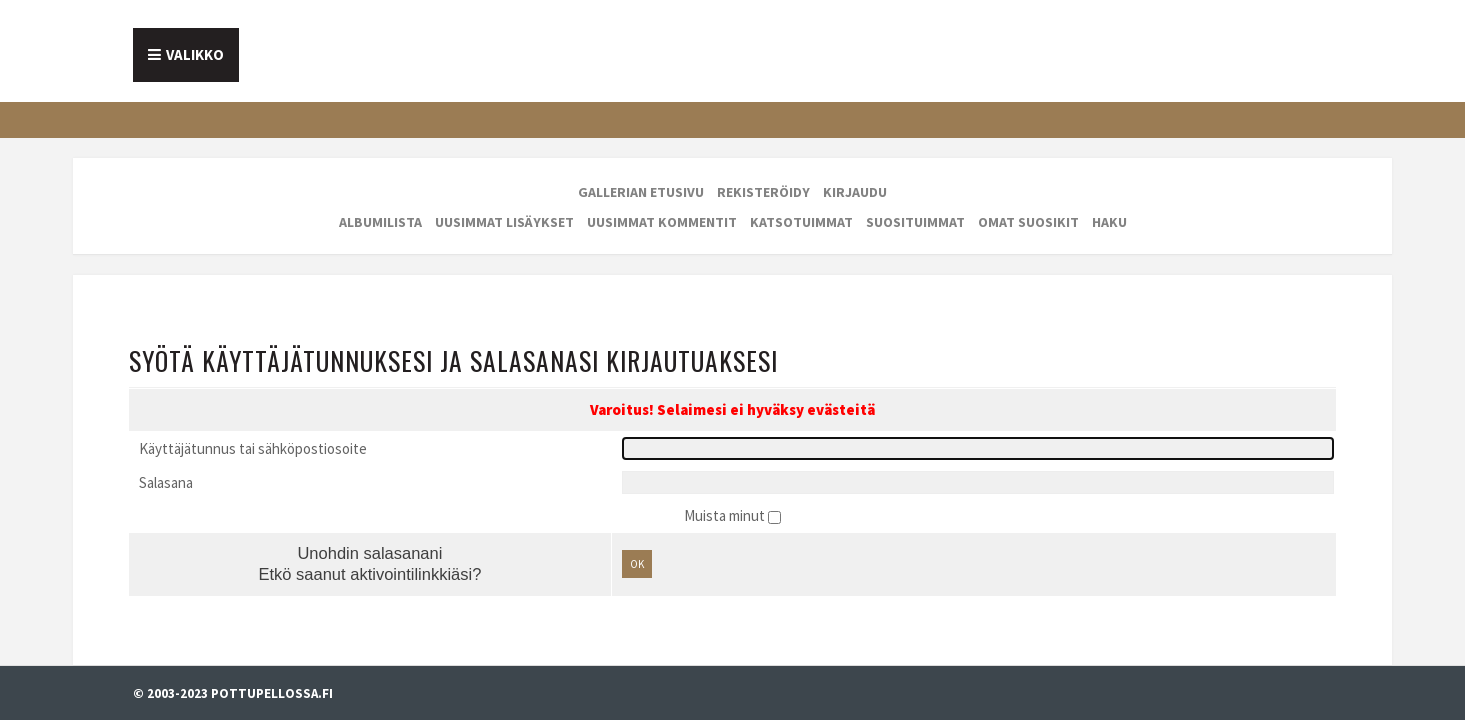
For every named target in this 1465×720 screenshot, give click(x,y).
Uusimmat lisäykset (504, 205)
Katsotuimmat (801, 205)
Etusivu (185, 47)
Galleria (662, 47)
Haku (1109, 205)
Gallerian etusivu (641, 175)
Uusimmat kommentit (662, 205)
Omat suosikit (1028, 205)
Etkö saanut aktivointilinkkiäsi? (387, 516)
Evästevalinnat (46, 648)
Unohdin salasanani (387, 490)
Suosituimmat (915, 205)
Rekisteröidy (763, 175)
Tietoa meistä (325, 47)
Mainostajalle (508, 47)
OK (643, 504)
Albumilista (380, 205)
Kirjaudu (855, 175)
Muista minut (726, 449)
